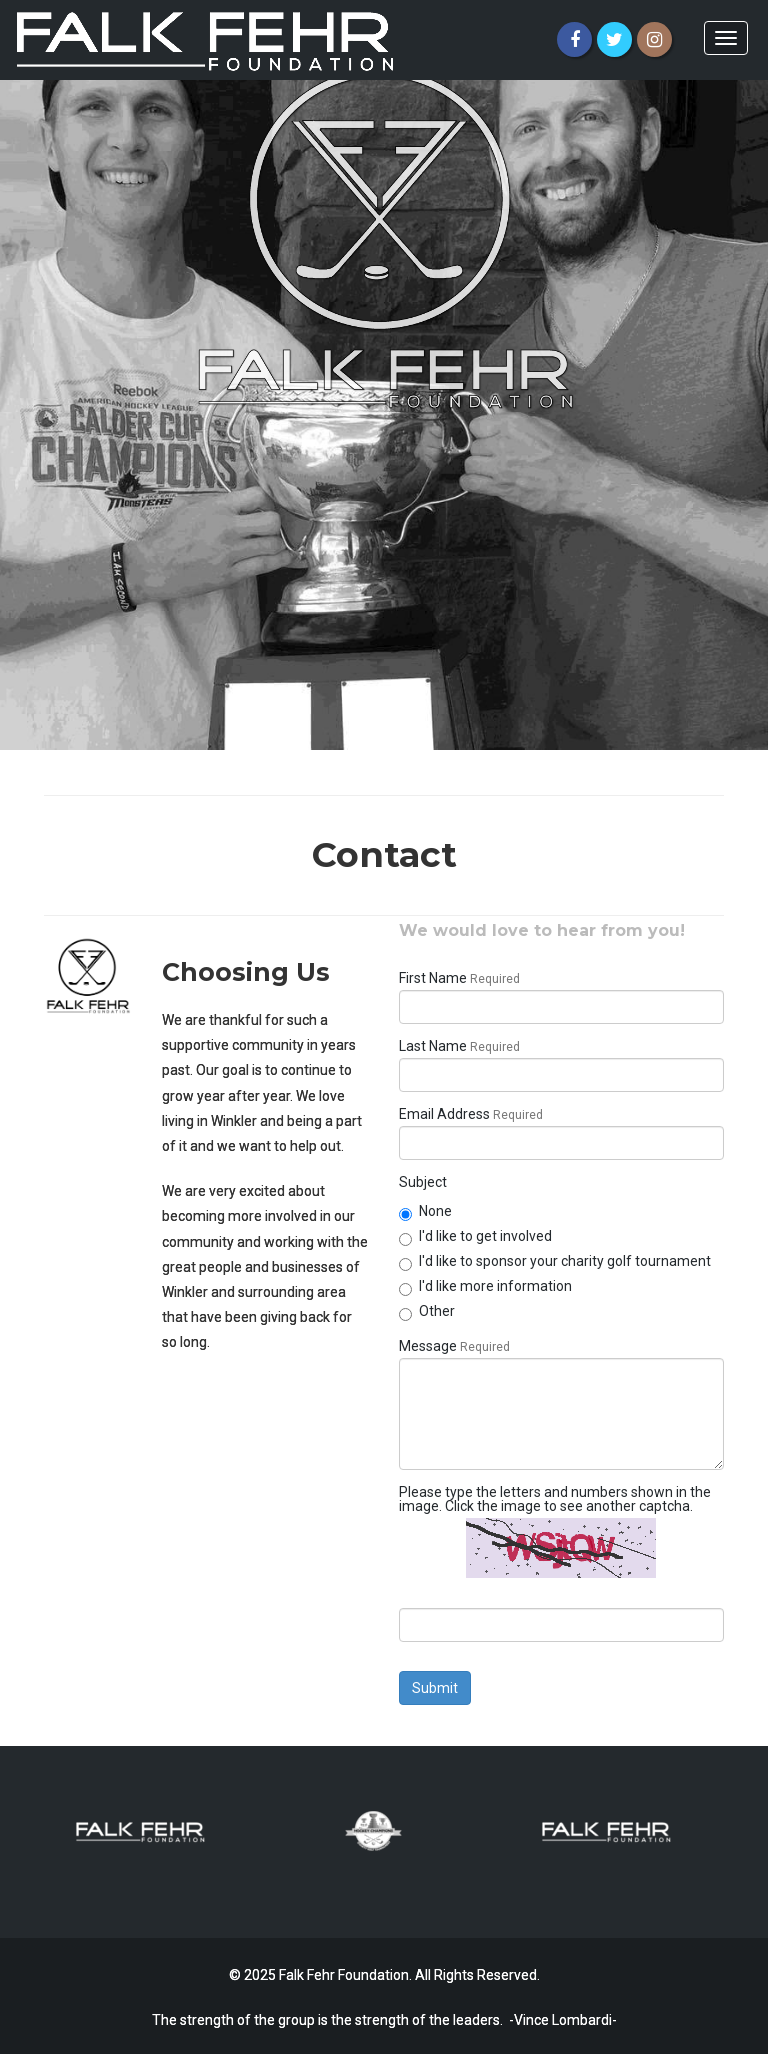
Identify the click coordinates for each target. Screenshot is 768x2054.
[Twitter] (614, 39)
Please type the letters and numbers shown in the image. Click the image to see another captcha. (555, 1499)
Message (428, 1346)
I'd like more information (485, 1286)
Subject (423, 1182)
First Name (433, 978)
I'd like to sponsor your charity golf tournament (555, 1261)
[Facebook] (574, 39)
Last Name (433, 1046)
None (425, 1211)
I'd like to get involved (475, 1236)
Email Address (444, 1114)
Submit (435, 1688)
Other (427, 1311)
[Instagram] (654, 39)
